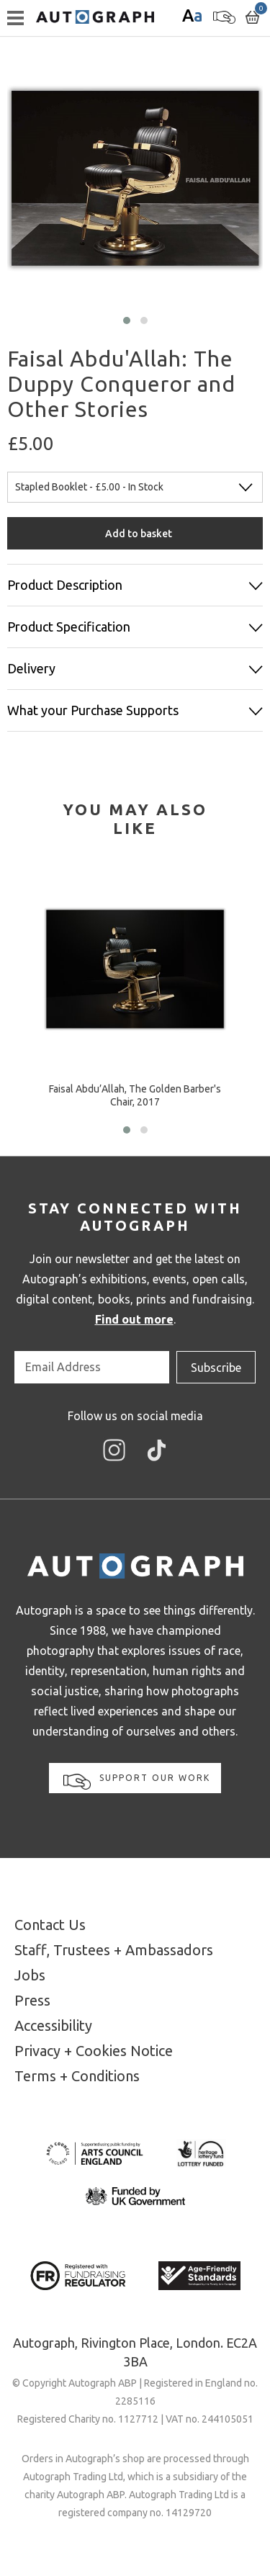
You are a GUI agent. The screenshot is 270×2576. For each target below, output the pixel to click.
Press (32, 2000)
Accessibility (53, 2025)
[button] (126, 320)
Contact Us (50, 1924)
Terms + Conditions (77, 2076)
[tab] (135, 818)
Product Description (64, 585)
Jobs (29, 1975)
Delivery (31, 668)
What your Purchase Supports (93, 710)
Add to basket (138, 533)
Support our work (136, 1781)
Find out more (134, 1319)
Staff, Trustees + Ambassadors (113, 1950)
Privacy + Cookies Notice (93, 2050)
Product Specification (68, 626)
